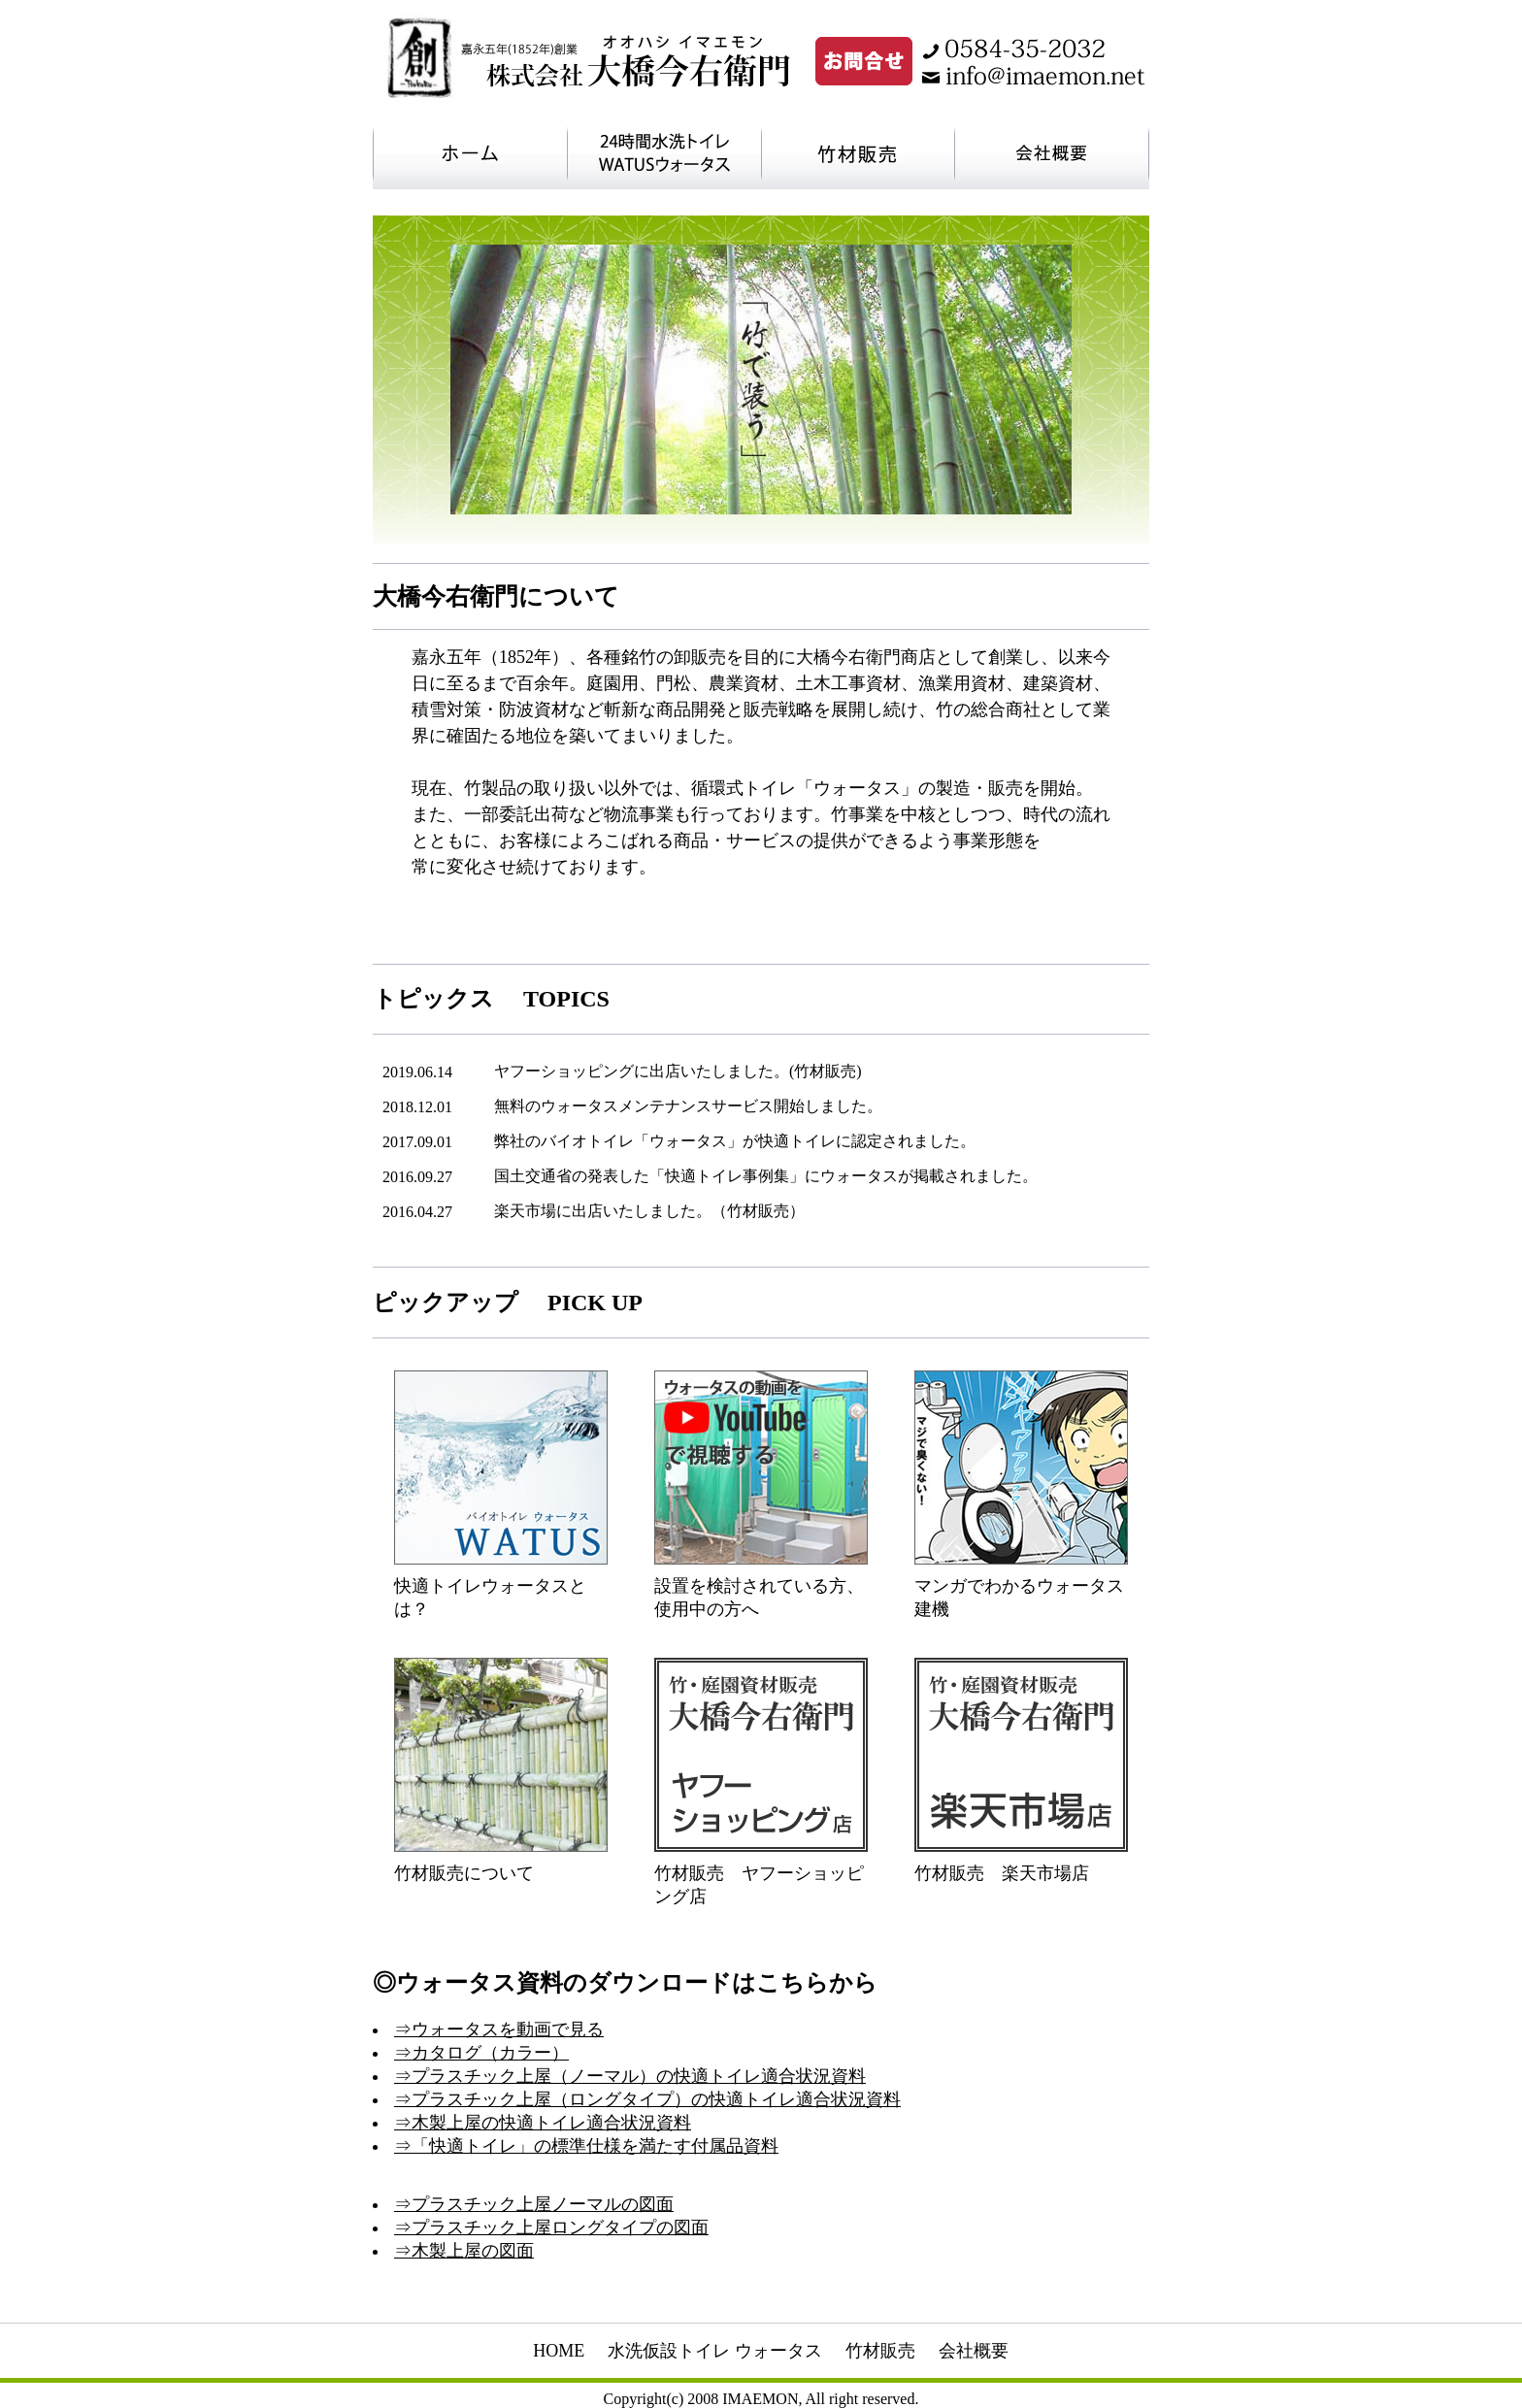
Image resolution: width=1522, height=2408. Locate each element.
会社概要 (974, 2350)
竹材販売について (464, 1873)
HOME (558, 2350)
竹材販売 (880, 2350)
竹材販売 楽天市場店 (1001, 1873)
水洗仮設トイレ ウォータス (715, 2350)
